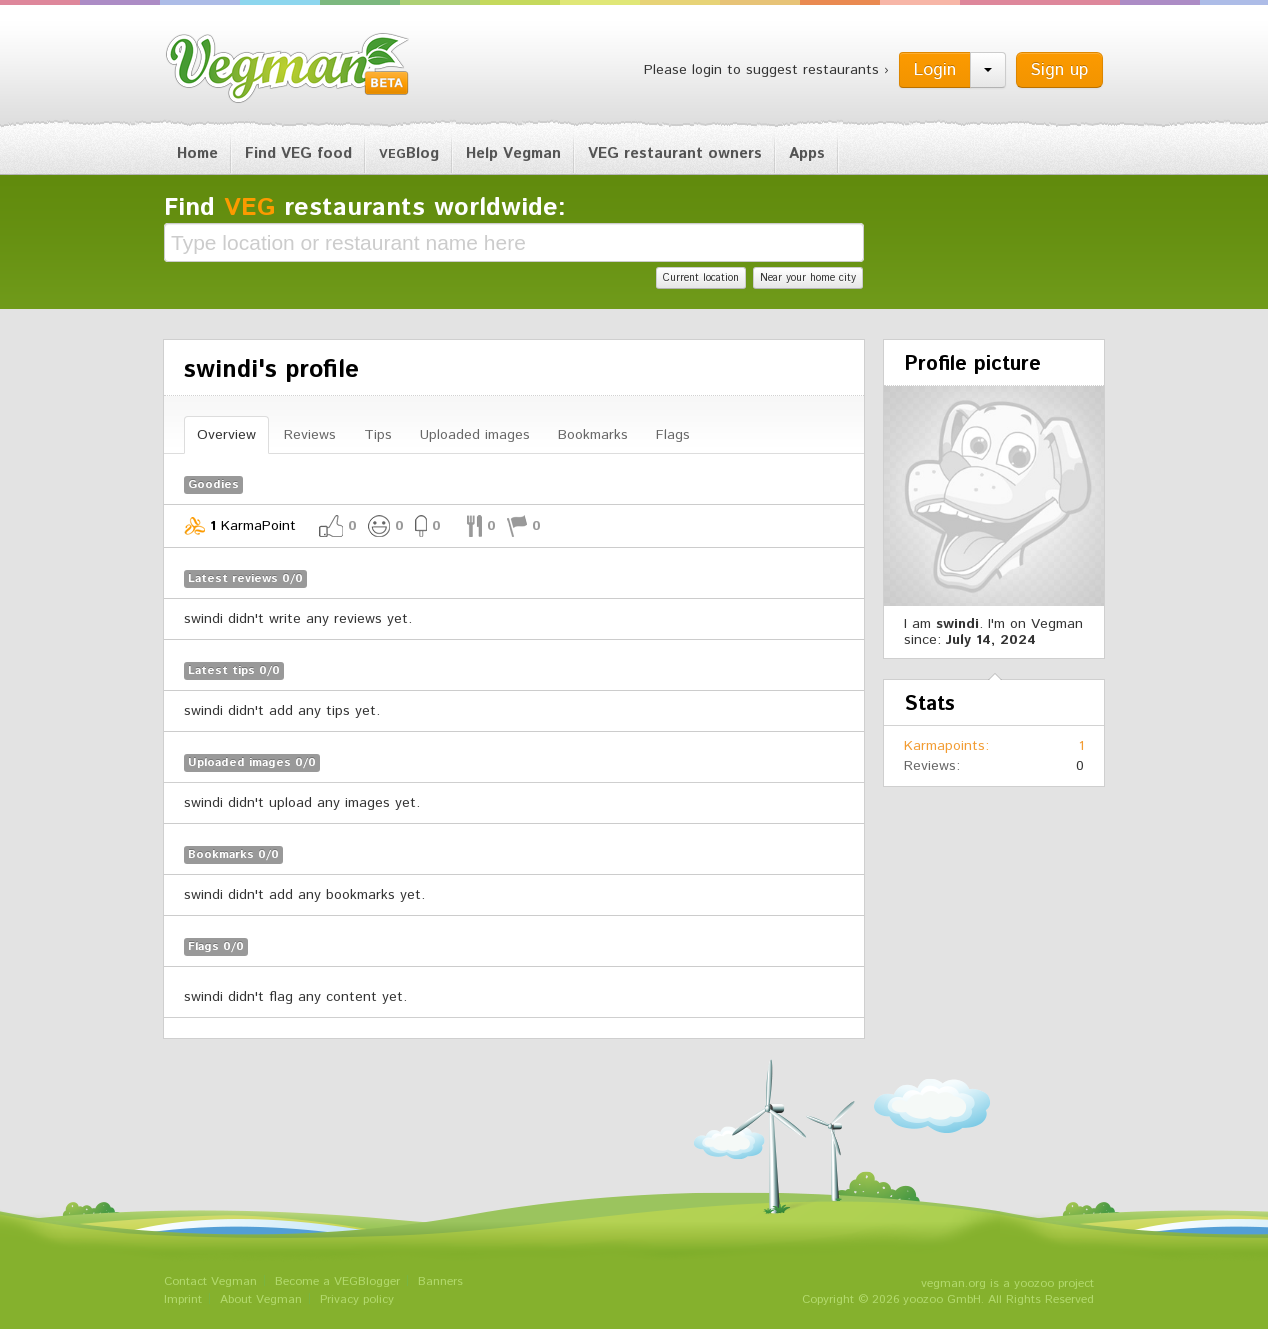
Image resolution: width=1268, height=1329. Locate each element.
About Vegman (261, 1299)
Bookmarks (593, 435)
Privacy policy (357, 1299)
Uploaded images (475, 435)
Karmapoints (944, 746)
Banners (440, 1281)
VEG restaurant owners (675, 153)
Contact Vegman (210, 1281)
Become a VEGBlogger (337, 1281)
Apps (807, 153)
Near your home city (808, 278)
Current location (701, 278)
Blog (409, 153)
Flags (673, 435)
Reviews (310, 435)
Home (197, 153)
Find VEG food (298, 153)
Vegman (288, 68)
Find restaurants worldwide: (365, 208)
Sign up (1059, 70)
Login (935, 70)
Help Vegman (513, 153)
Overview (226, 435)
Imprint (183, 1299)
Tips (378, 435)
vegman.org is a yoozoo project (1007, 1283)
